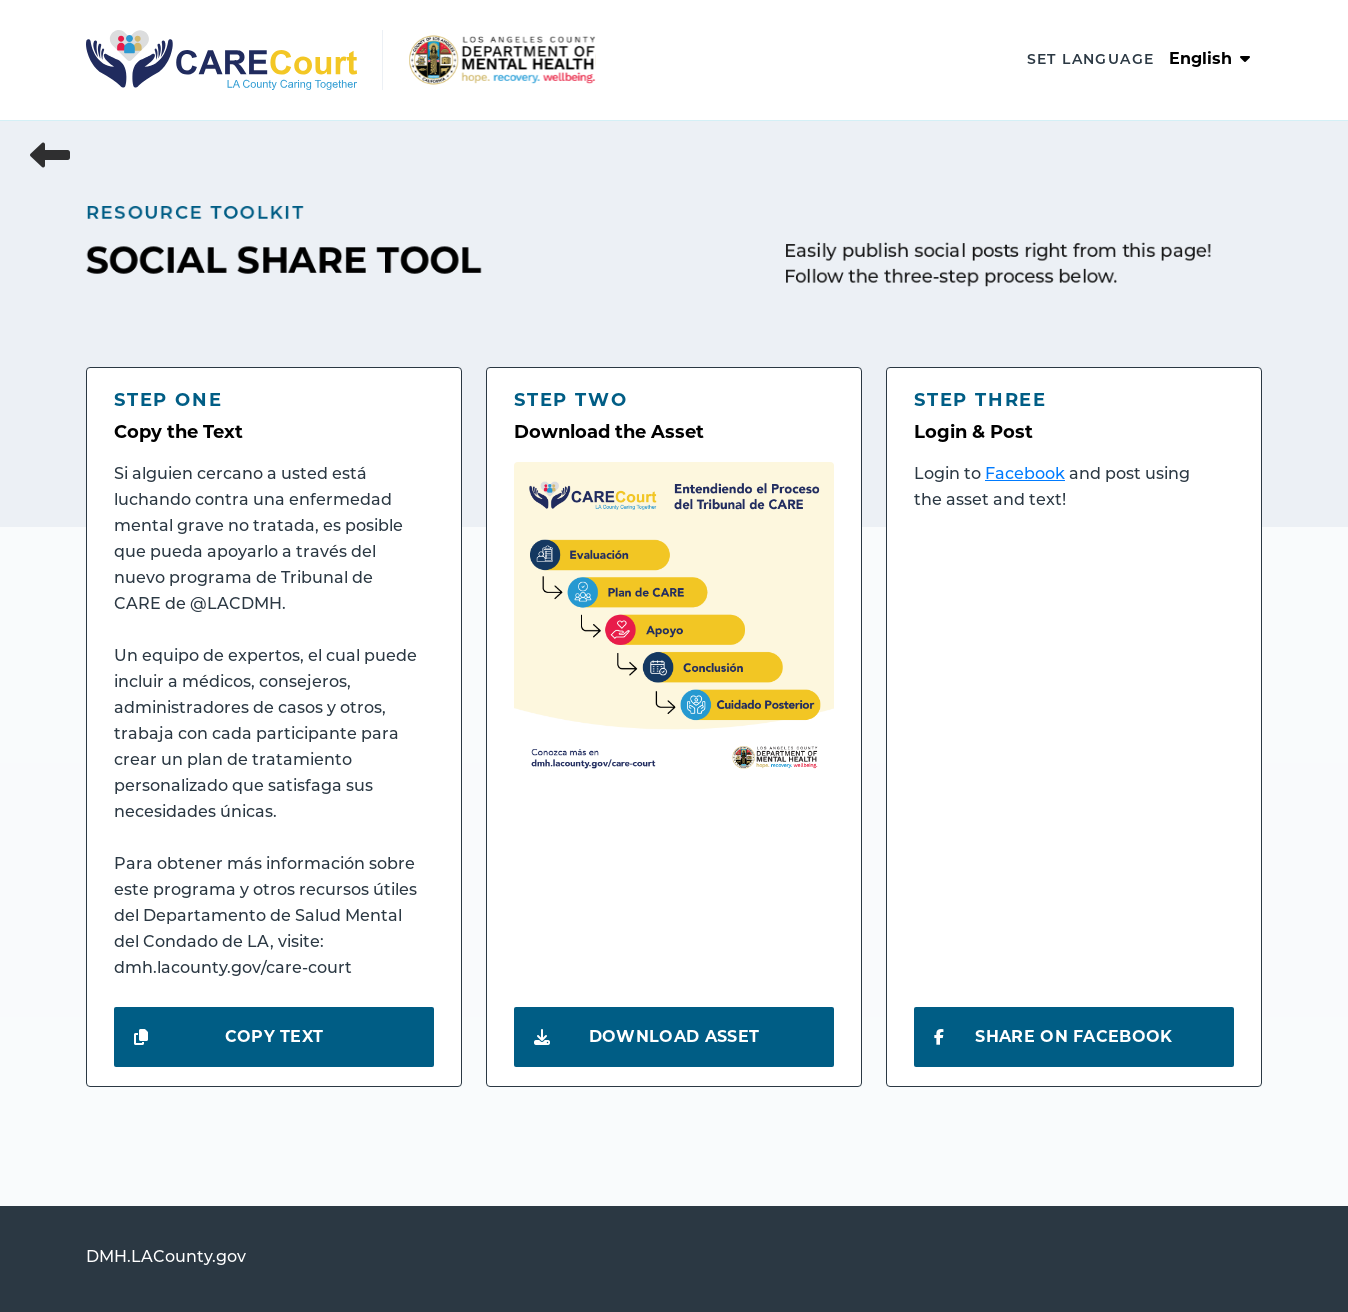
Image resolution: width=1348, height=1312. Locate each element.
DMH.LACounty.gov (166, 1258)
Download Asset (646, 1037)
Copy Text (228, 1037)
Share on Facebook (1053, 1037)
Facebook (1025, 475)
